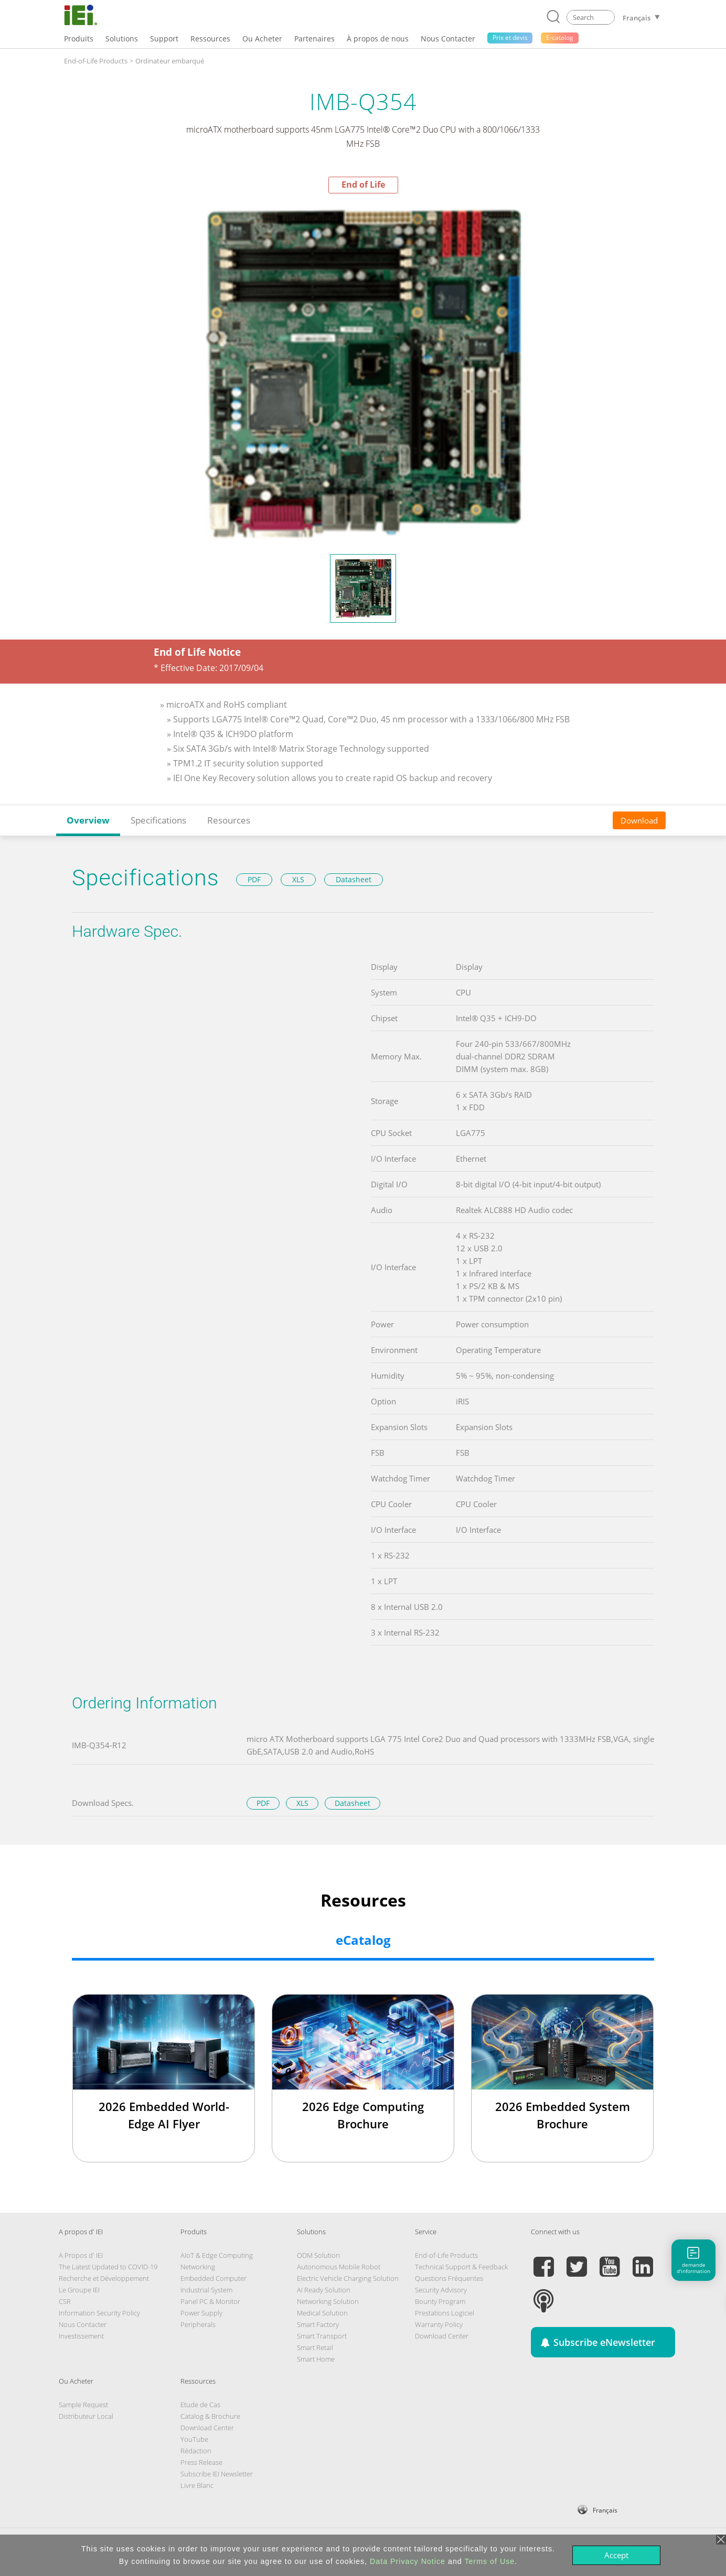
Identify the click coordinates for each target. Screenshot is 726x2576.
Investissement (81, 2336)
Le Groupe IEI (79, 2289)
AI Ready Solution (323, 2289)
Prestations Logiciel (444, 2313)
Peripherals (198, 2324)
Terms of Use (489, 2561)
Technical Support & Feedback (461, 2266)
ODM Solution (318, 2255)
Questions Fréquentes (449, 2278)
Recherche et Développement (104, 2278)
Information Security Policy (99, 2313)
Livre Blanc (196, 2485)
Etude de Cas (200, 2404)
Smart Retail (315, 2347)
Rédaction (195, 2450)
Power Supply (201, 2313)
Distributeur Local (86, 2416)
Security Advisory (441, 2289)
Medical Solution (322, 2313)
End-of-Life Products (95, 61)
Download (639, 820)
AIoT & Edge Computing (216, 2255)
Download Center (441, 2336)
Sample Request (83, 2404)
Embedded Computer (213, 2278)
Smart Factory (318, 2324)
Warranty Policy (439, 2324)
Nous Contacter (82, 2324)
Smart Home (316, 2359)
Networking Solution (328, 2301)
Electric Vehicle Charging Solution (348, 2278)
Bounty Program (440, 2301)
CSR (65, 2301)
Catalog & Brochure (210, 2416)
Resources (228, 820)
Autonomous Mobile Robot (338, 2266)
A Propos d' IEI (81, 2255)
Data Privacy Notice (407, 2561)
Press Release (201, 2462)
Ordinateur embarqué (169, 61)
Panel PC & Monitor (210, 2301)
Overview (88, 820)
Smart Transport (322, 2336)
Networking (197, 2266)
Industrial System (206, 2289)
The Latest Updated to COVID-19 (108, 2266)
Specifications (158, 820)
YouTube (194, 2439)
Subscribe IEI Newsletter (216, 2473)
